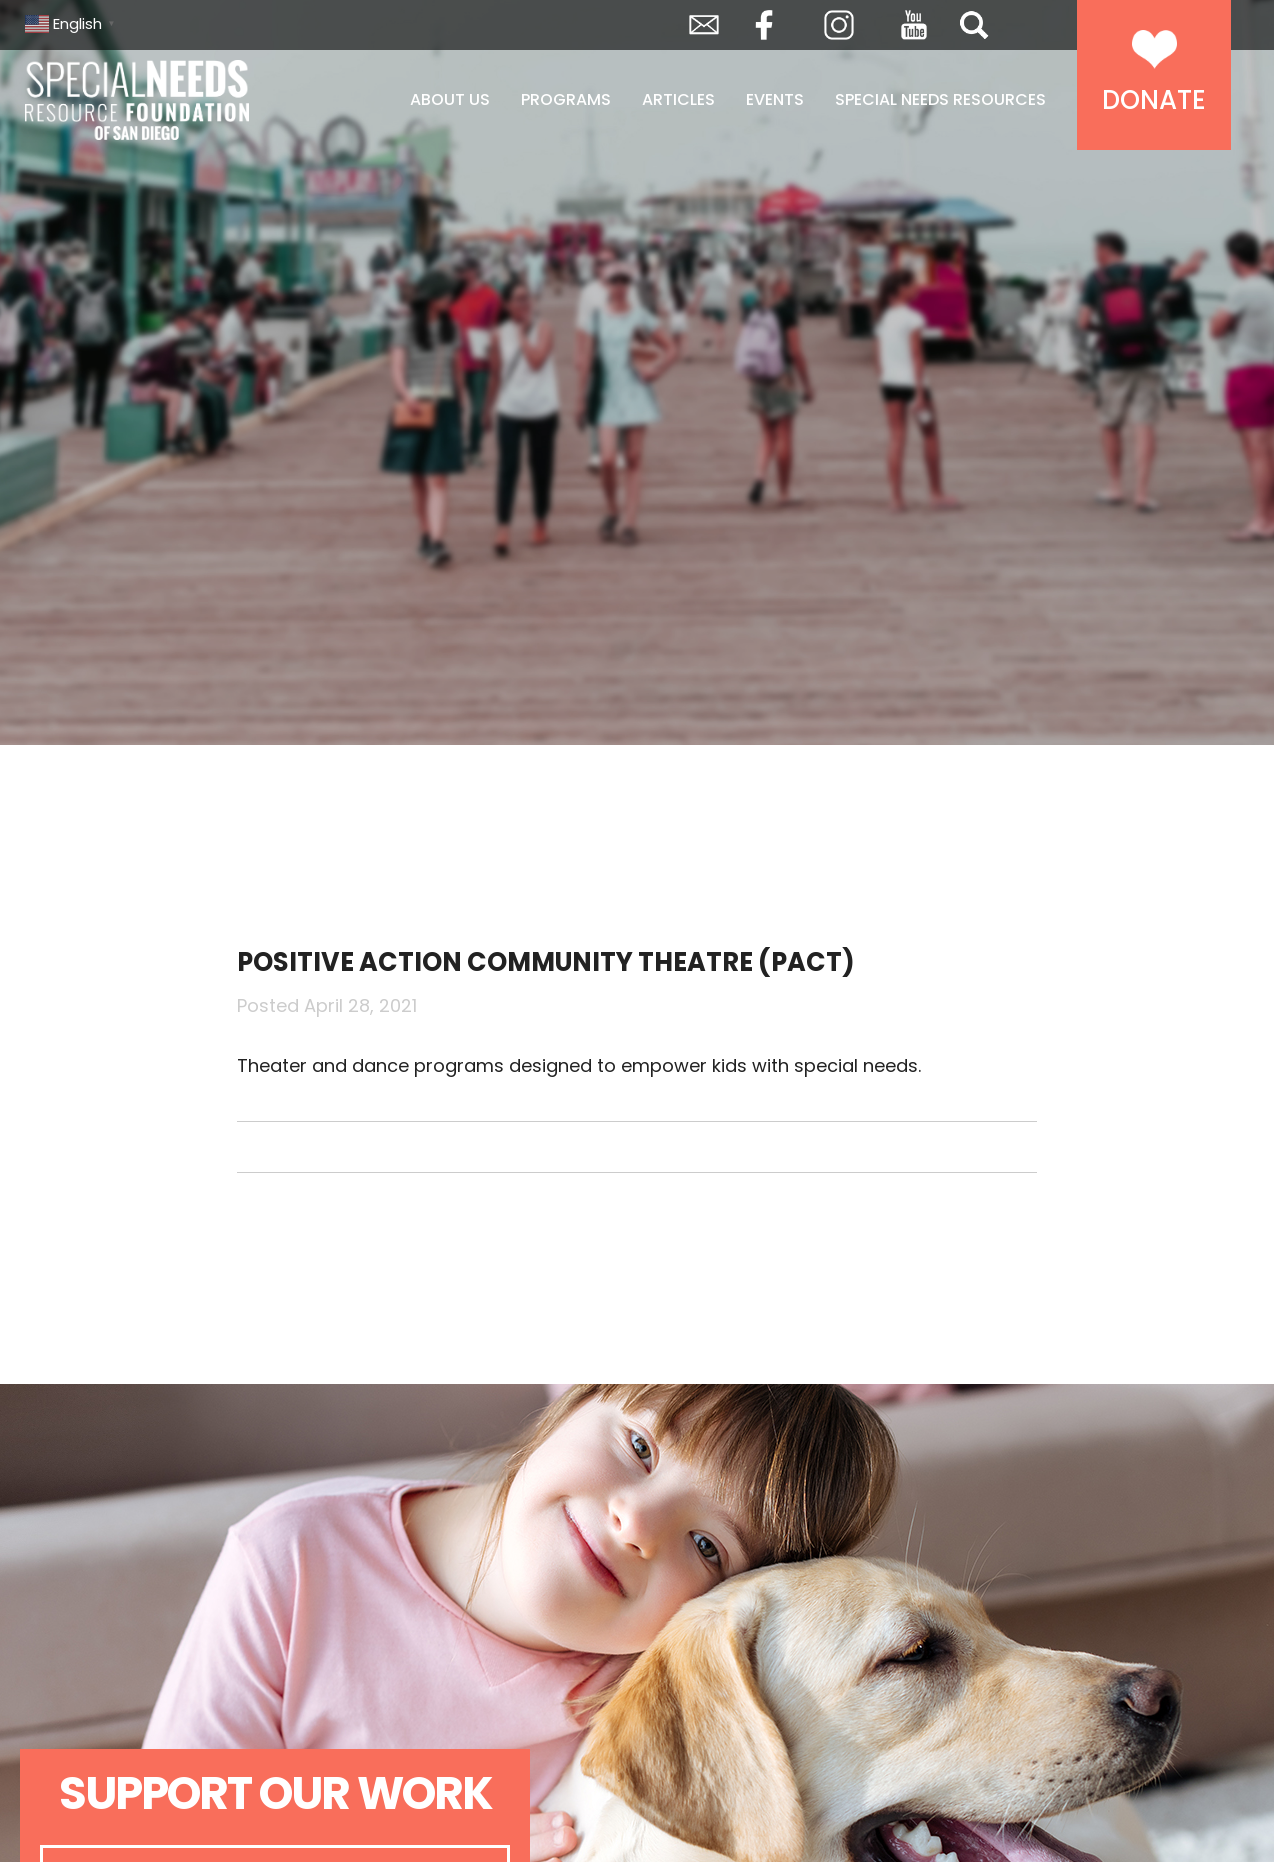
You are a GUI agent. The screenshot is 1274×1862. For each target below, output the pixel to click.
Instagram (839, 25)
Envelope (704, 25)
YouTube (914, 25)
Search (974, 25)
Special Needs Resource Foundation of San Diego (187, 100)
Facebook (764, 25)
